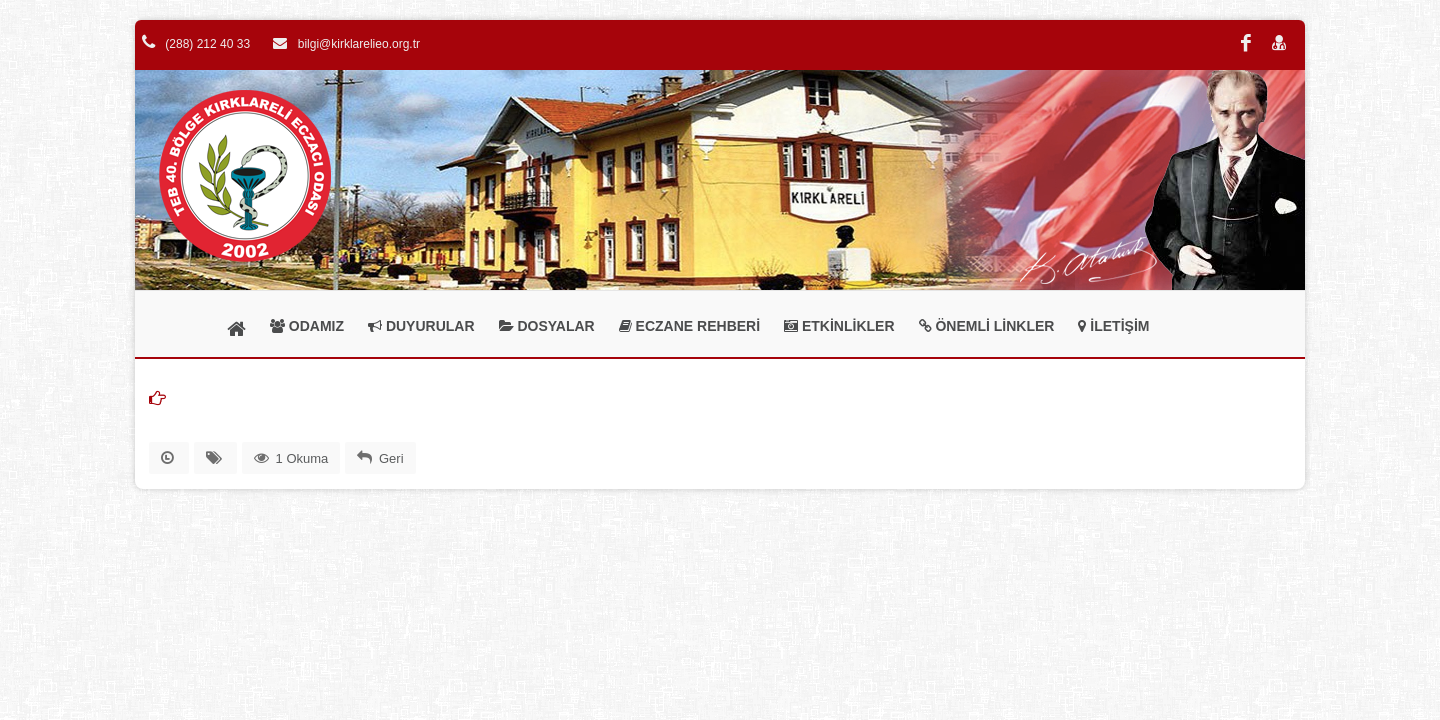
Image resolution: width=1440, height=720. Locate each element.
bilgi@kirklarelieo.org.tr (346, 44)
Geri (391, 458)
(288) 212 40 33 (196, 44)
